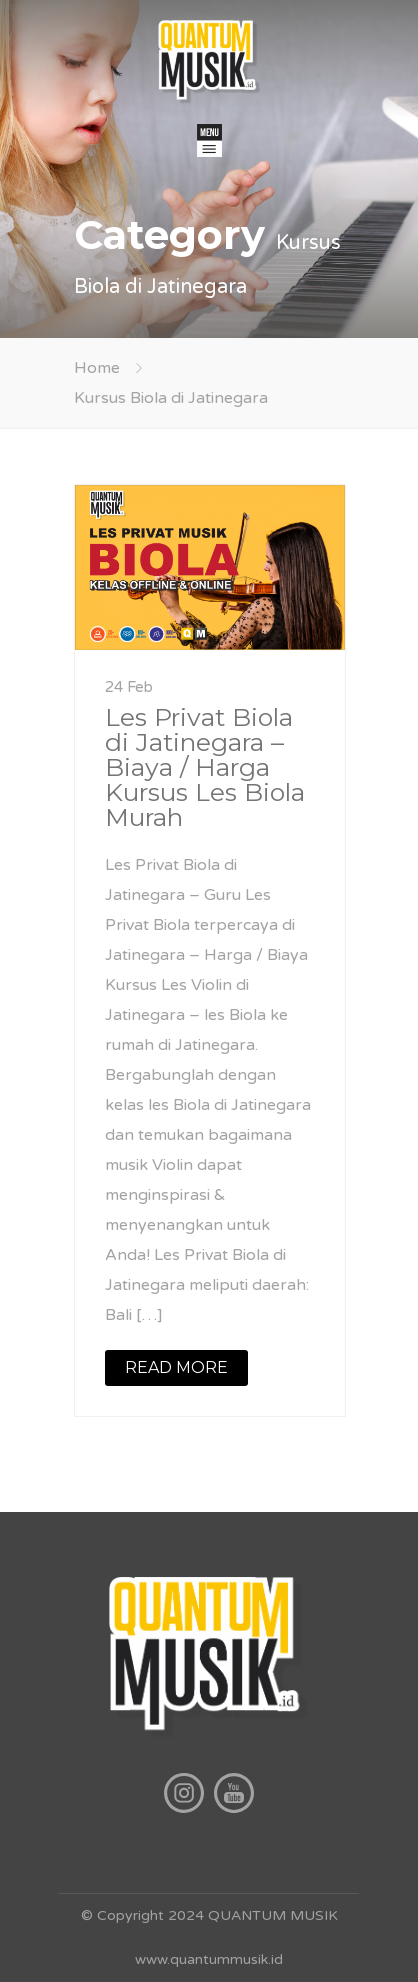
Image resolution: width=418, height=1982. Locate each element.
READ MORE (176, 1367)
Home (97, 368)
